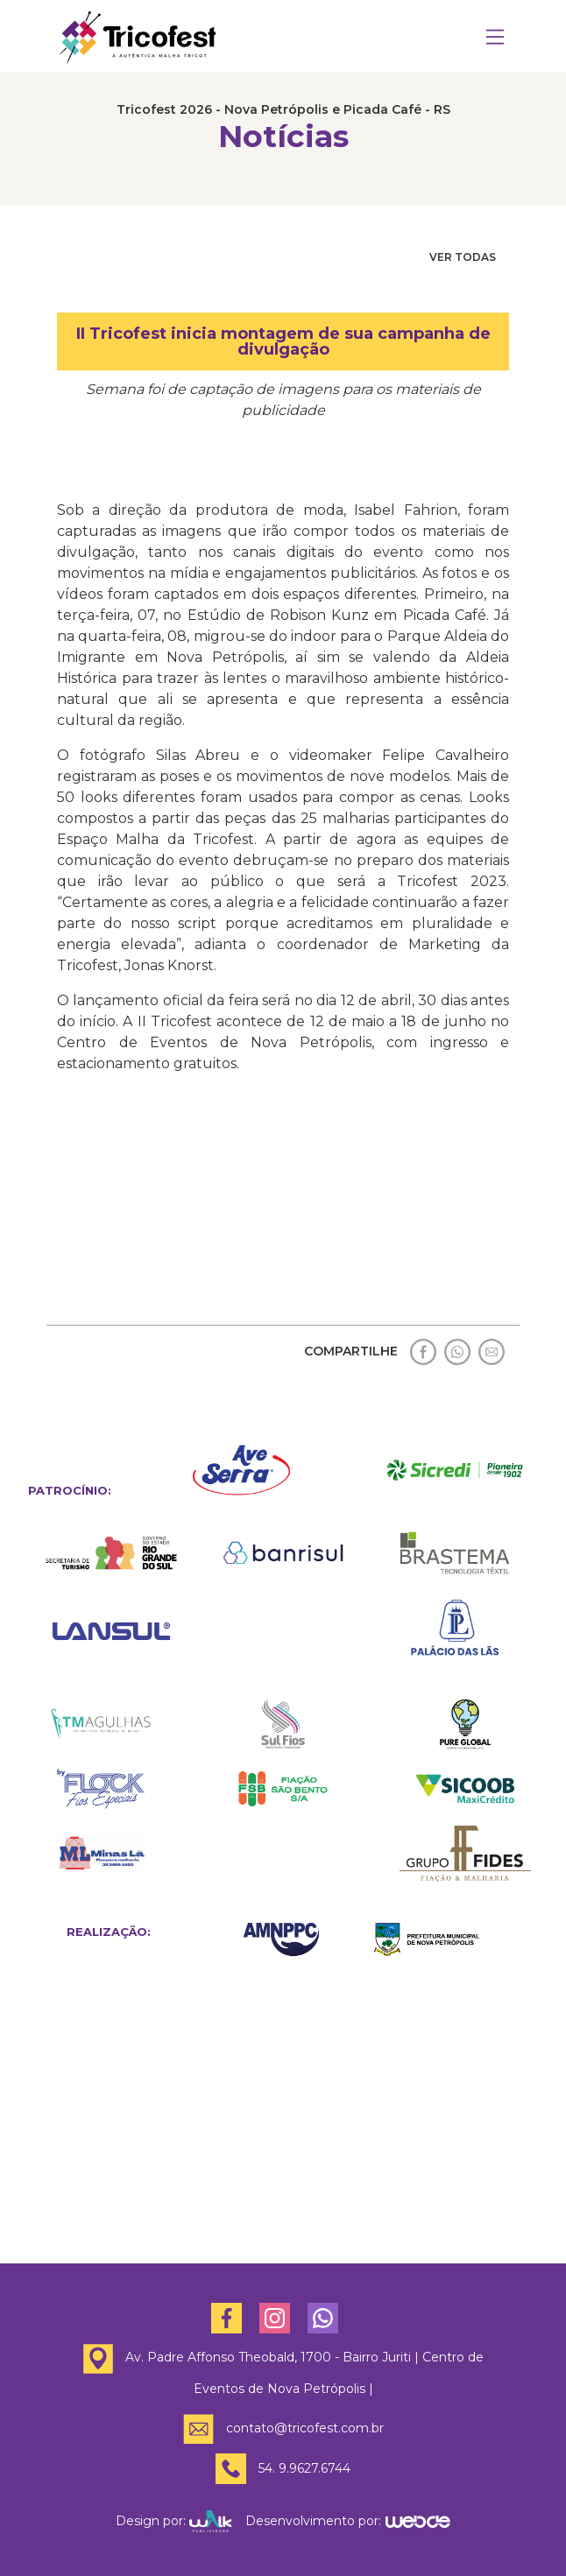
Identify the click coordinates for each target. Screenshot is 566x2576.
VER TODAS (462, 257)
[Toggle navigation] (495, 37)
